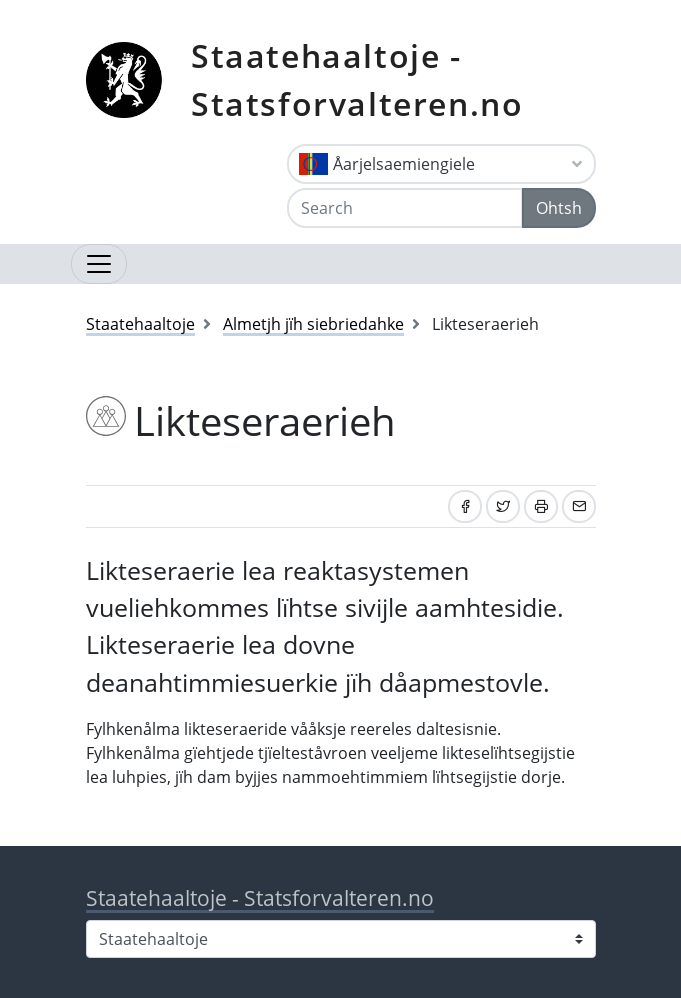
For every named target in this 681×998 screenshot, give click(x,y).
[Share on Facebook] (465, 506)
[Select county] (341, 939)
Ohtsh (559, 208)
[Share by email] (579, 506)
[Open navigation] (99, 264)
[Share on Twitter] (503, 506)
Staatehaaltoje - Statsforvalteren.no (357, 79)
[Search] (405, 208)
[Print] (541, 506)
